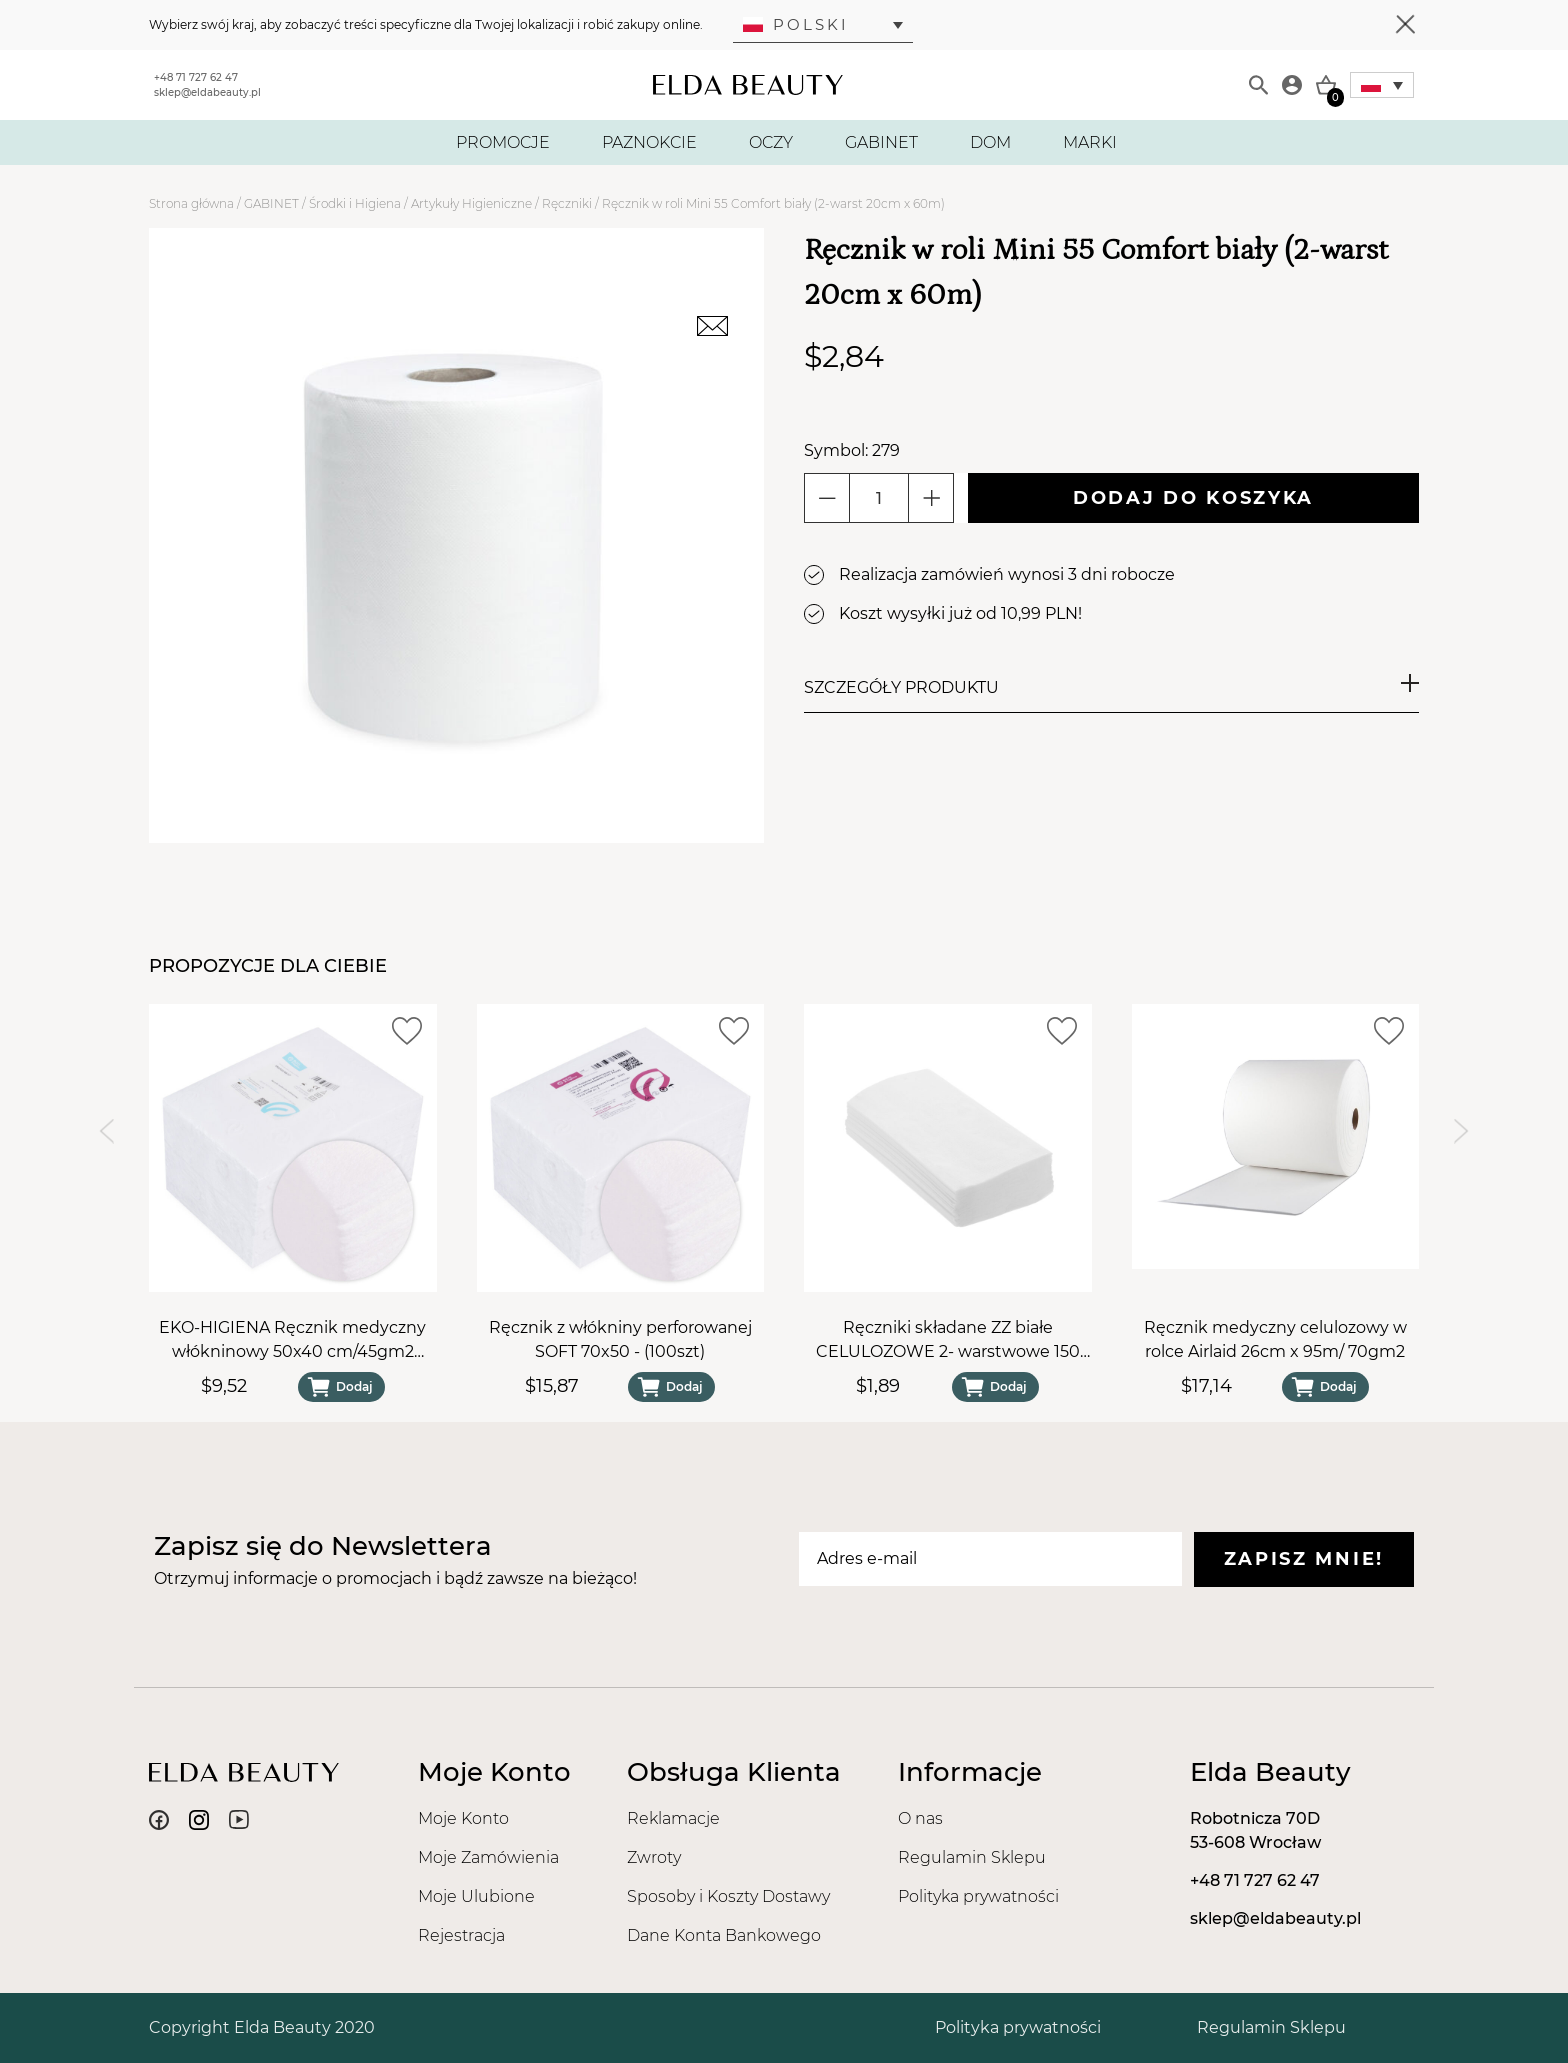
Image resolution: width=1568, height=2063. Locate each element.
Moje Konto (463, 1818)
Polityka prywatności (978, 1896)
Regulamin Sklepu (972, 1857)
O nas (920, 1818)
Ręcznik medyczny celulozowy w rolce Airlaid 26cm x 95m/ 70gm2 (1275, 1339)
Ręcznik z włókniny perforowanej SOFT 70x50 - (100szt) (620, 1339)
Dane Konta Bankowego (724, 1935)
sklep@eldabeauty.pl (207, 92)
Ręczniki (567, 203)
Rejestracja (461, 1935)
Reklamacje (673, 1818)
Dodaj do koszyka (1193, 498)
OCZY (771, 142)
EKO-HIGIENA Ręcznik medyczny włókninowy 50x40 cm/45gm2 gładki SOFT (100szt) (292, 1341)
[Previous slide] (106, 1131)
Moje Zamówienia (488, 1857)
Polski (796, 24)
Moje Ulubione (476, 1896)
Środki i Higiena (355, 203)
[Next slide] (1461, 1131)
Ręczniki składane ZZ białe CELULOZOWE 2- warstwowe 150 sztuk (948, 1341)
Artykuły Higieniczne (471, 203)
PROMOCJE (503, 142)
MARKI (1090, 142)
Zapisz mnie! (1304, 1559)
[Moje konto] (1292, 85)
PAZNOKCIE (649, 142)
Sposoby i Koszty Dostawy (728, 1896)
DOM (990, 142)
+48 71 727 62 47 (196, 77)
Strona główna (191, 203)
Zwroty (654, 1857)
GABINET (881, 142)
